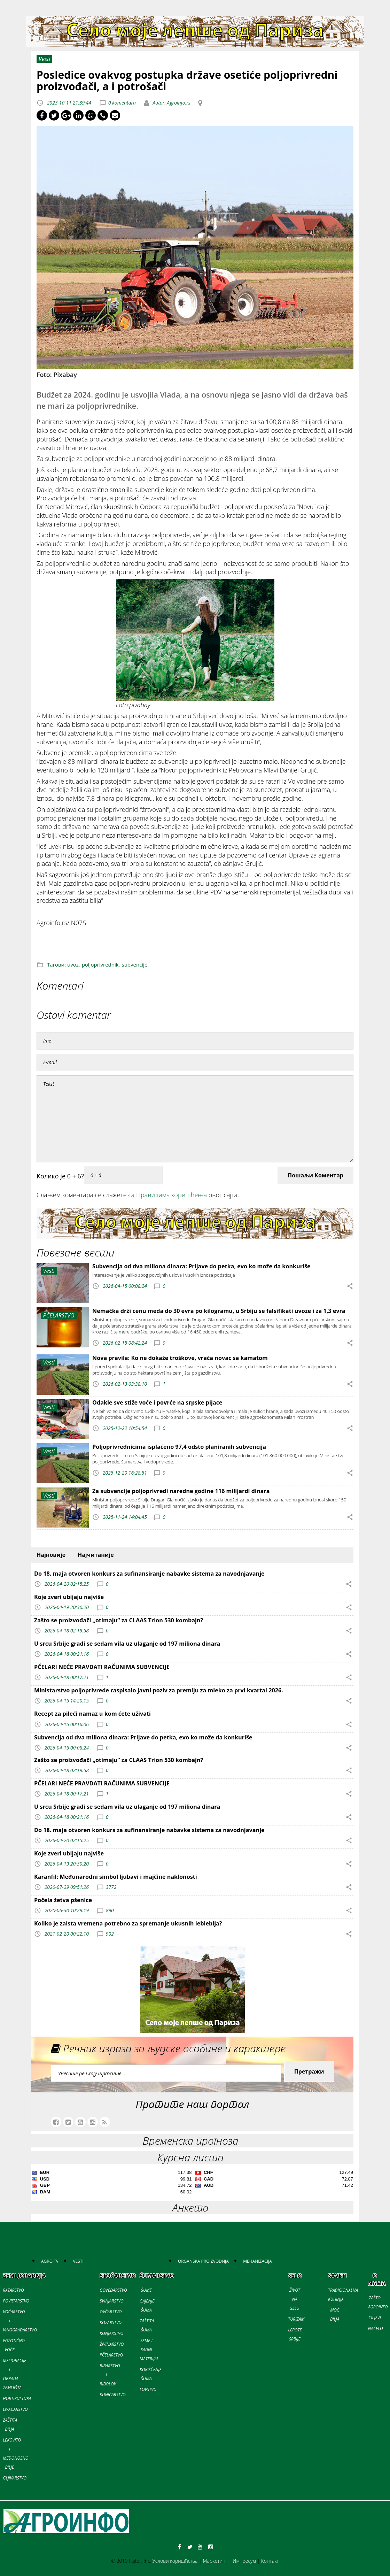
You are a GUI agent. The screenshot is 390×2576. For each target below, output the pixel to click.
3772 (111, 1887)
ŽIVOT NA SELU (294, 2299)
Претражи (309, 2071)
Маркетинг (215, 2561)
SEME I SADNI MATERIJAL (149, 2350)
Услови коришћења (175, 2561)
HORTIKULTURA (17, 2398)
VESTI (78, 2261)
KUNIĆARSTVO (112, 2395)
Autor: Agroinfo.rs (170, 102)
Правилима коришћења (171, 1195)
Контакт (270, 2561)
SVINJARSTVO (111, 2301)
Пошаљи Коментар (315, 1175)
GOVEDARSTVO (113, 2290)
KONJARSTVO (111, 2333)
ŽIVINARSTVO (112, 2344)
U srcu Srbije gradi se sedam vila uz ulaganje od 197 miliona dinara (127, 1643)
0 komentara (122, 102)
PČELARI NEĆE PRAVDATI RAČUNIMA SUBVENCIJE (102, 1667)
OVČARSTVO (111, 2312)
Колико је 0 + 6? (60, 1176)
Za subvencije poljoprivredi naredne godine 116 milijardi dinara (181, 1491)
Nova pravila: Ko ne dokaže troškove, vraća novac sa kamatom (180, 1358)
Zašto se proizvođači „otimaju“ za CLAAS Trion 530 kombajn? (118, 1620)
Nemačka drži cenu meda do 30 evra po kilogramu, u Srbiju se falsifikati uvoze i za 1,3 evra (218, 1311)
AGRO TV (49, 2261)
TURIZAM (296, 2319)
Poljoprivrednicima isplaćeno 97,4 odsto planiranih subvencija (179, 1447)
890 (110, 1910)
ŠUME (146, 2290)
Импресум (244, 2561)
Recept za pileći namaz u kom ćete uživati (92, 1713)
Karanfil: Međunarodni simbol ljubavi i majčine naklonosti (115, 1877)
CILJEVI (374, 2318)
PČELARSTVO (111, 2355)
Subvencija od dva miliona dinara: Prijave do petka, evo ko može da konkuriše (201, 1266)
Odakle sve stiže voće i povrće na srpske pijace (157, 1402)
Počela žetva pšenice (63, 1900)
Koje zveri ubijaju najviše (69, 1597)
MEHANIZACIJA (257, 2261)
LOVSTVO (148, 2389)
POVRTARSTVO (16, 2301)
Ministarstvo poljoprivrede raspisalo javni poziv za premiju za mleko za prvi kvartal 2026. (158, 1690)
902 (110, 1933)
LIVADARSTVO (15, 2409)
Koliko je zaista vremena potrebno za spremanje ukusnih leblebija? (128, 1923)
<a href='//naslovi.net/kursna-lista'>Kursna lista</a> (192, 2183)
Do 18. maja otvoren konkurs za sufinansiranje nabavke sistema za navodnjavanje (149, 1573)
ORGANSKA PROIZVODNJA (203, 2261)
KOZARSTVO (111, 2322)
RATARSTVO (13, 2290)
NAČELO (375, 2328)
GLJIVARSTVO (14, 2478)
